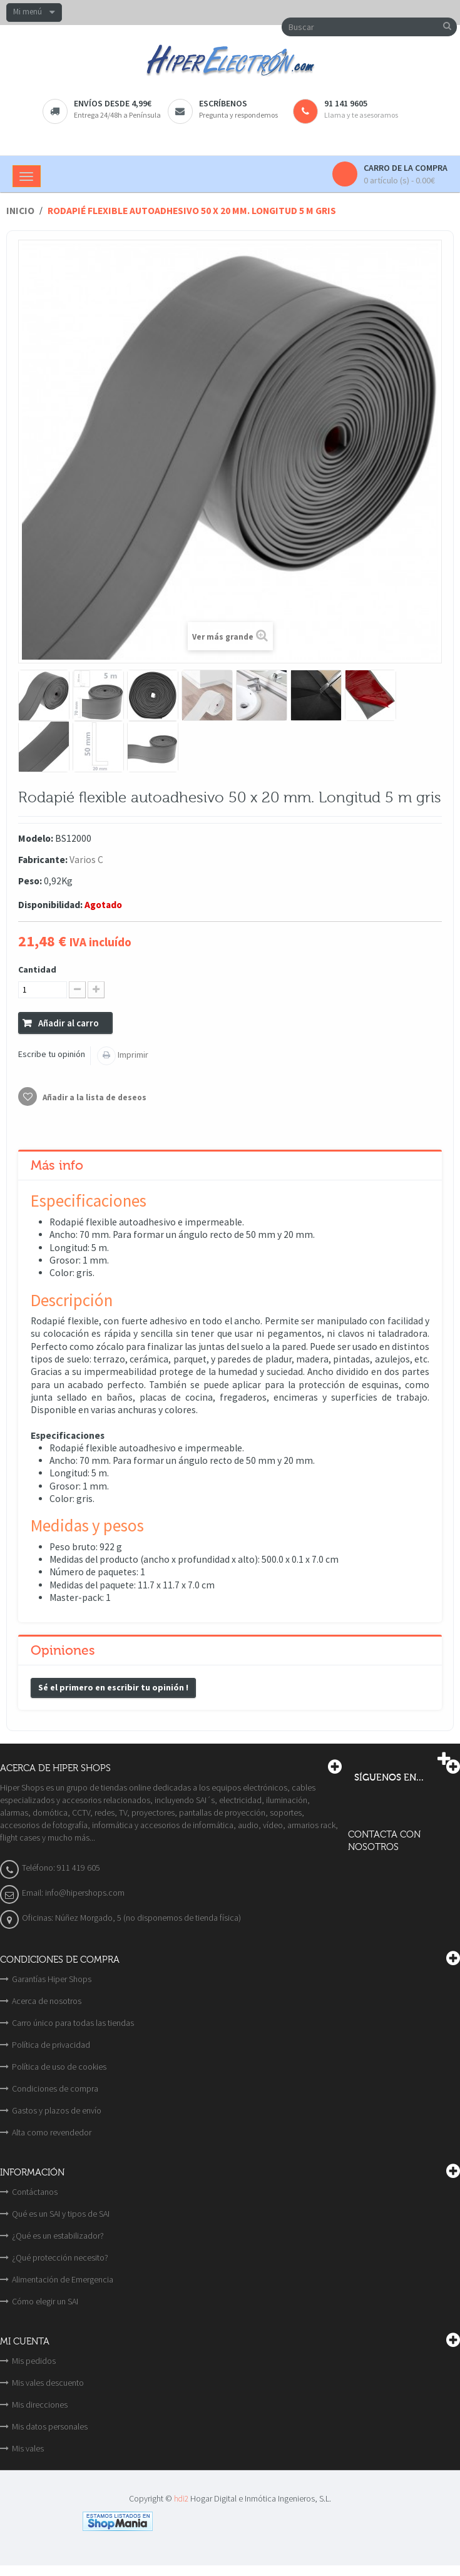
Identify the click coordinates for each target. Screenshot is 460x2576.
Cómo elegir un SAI (45, 2301)
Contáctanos (35, 2191)
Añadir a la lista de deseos (93, 1097)
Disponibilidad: (50, 905)
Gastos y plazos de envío (56, 2110)
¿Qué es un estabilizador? (58, 2235)
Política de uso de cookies (59, 2066)
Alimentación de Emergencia (62, 2279)
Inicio (20, 211)
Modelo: (35, 838)
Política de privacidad (51, 2044)
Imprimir (132, 1054)
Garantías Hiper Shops (51, 1979)
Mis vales (28, 2448)
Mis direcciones (40, 2404)
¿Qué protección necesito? (60, 2257)
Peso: (30, 881)
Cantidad (37, 969)
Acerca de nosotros (46, 2000)
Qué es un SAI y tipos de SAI (61, 2213)
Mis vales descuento (48, 2382)
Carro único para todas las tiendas (73, 2022)
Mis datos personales (50, 2426)
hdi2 (181, 2498)
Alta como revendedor (51, 2132)
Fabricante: (43, 860)
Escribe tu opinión (51, 1054)
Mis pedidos (34, 2360)
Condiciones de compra (55, 2088)
